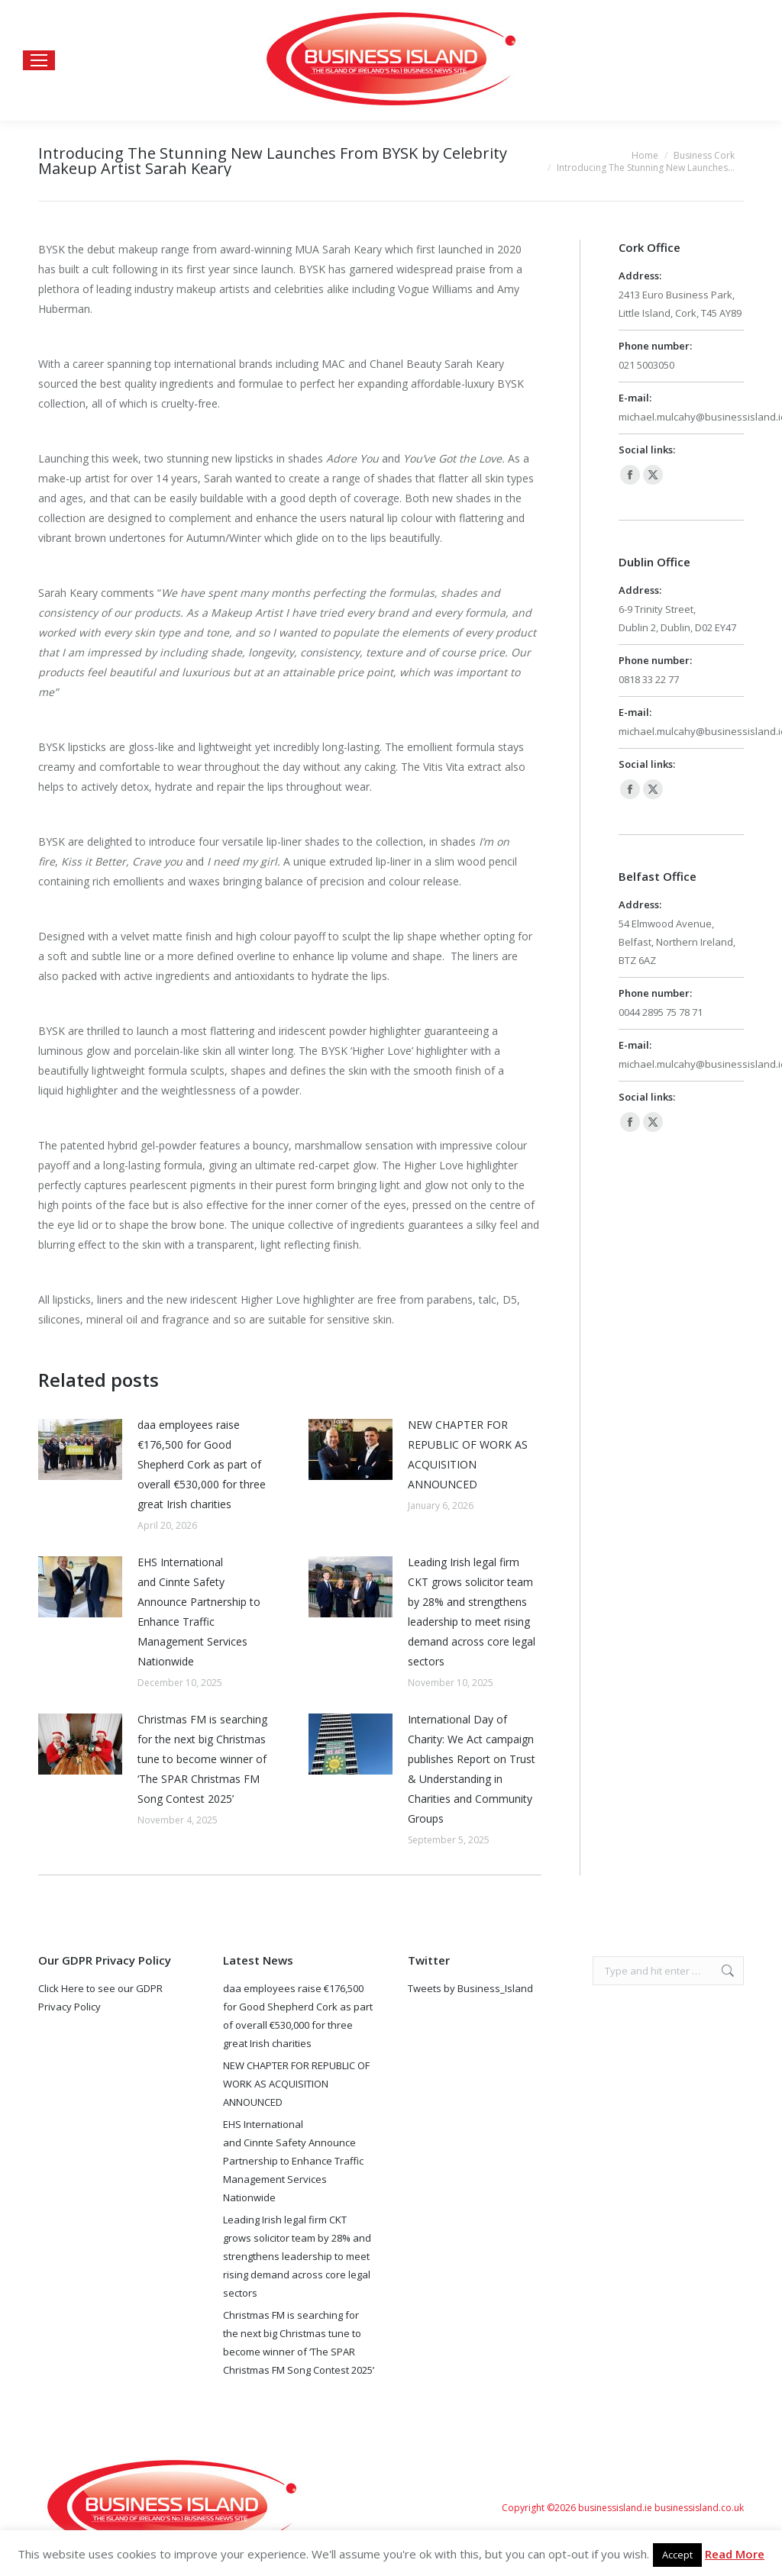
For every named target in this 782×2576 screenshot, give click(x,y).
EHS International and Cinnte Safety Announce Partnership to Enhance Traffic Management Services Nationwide (198, 1611)
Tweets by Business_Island (470, 1988)
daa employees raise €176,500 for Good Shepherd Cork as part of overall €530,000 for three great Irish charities (201, 1464)
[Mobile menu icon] (39, 60)
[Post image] (80, 1449)
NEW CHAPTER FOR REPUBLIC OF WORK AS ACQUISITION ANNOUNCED (468, 1454)
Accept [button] (677, 2554)
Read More (734, 2553)
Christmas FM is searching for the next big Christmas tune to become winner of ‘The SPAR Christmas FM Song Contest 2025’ (202, 1759)
